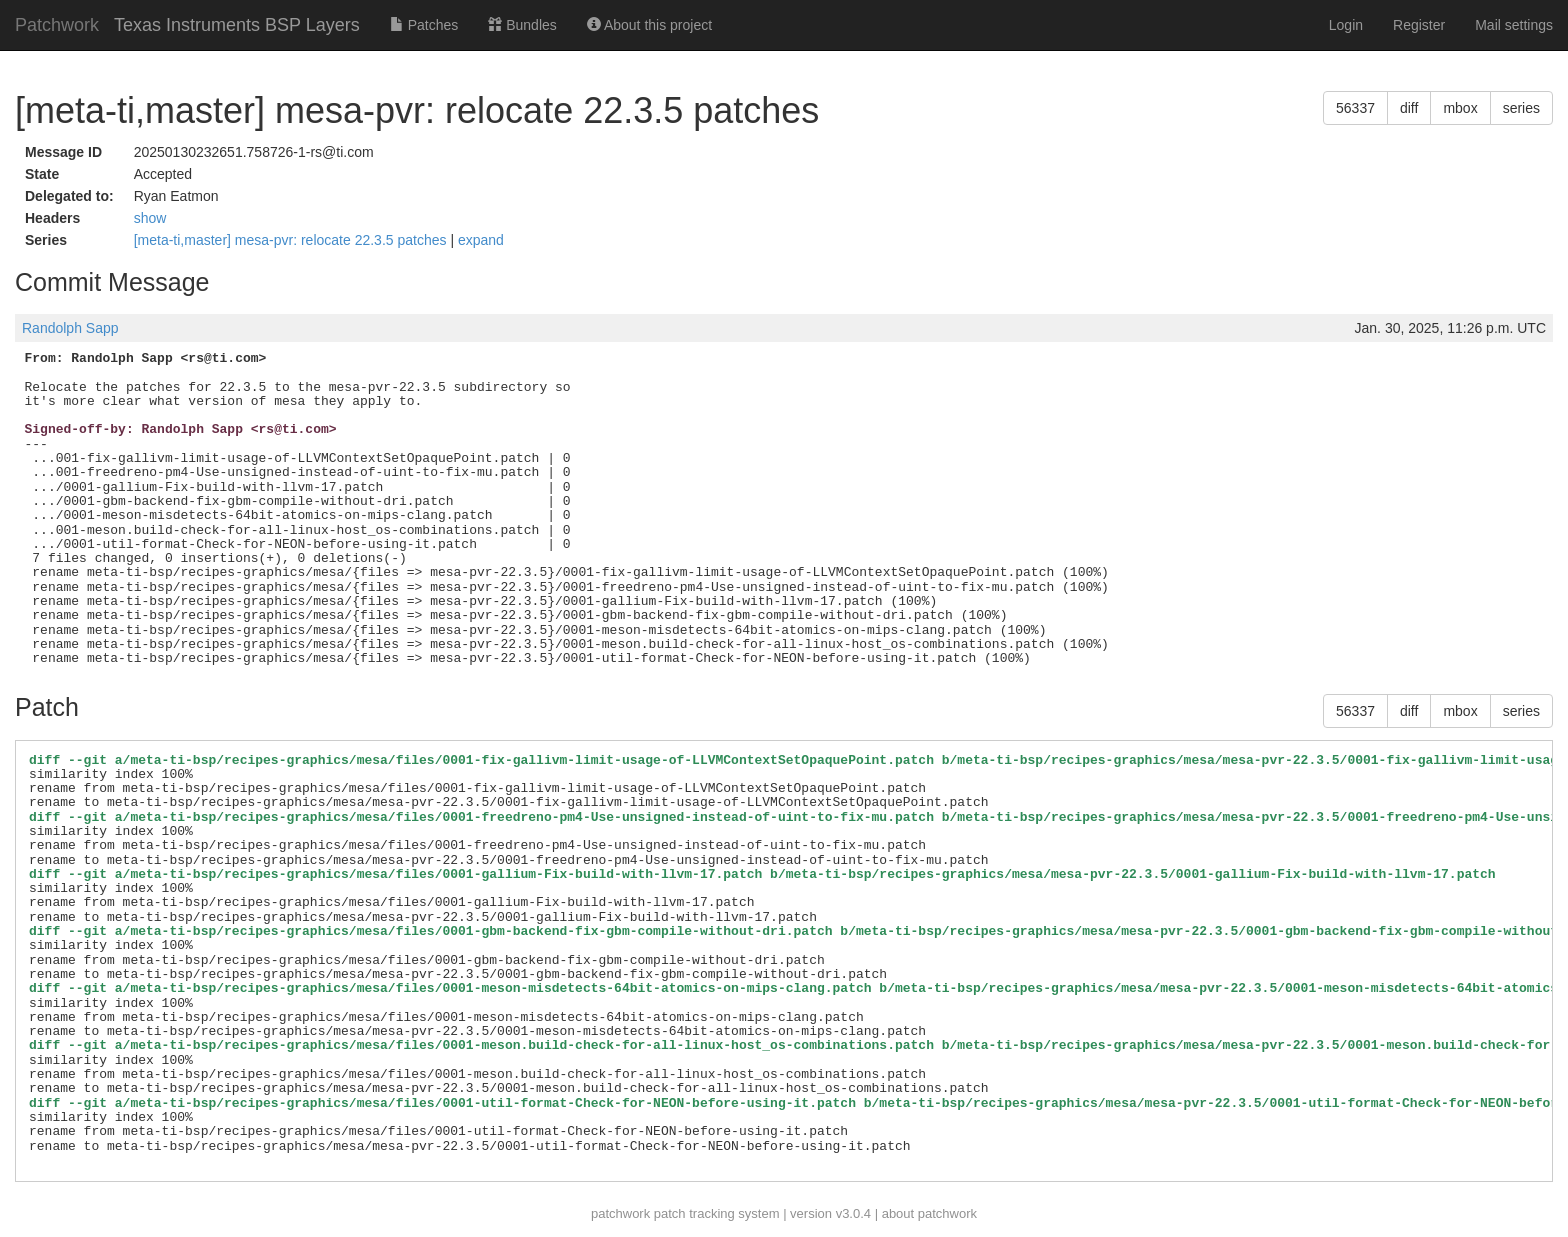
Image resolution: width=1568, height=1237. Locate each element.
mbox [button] (1460, 108)
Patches (424, 25)
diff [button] (1409, 108)
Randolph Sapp (70, 328)
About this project (649, 25)
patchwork (620, 1213)
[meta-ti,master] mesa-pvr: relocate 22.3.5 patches (292, 240)
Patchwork (57, 25)
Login (1346, 25)
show (150, 218)
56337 (1355, 108)
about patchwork (929, 1213)
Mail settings (1514, 25)
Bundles (522, 25)
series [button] (1521, 108)
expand (481, 240)
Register (1419, 25)
